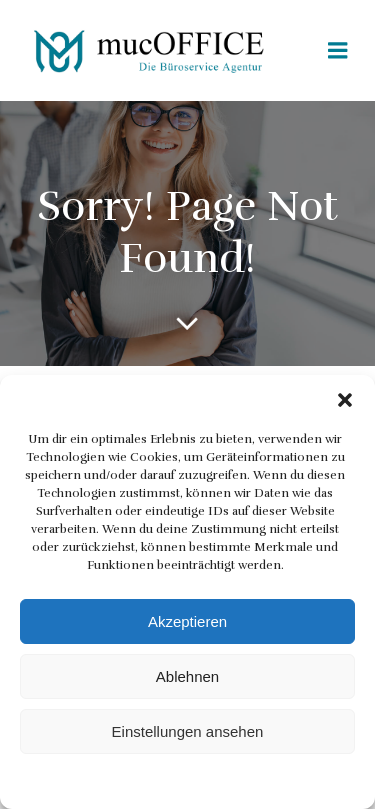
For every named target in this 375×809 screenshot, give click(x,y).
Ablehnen (187, 676)
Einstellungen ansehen (188, 731)
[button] (345, 400)
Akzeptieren (187, 621)
